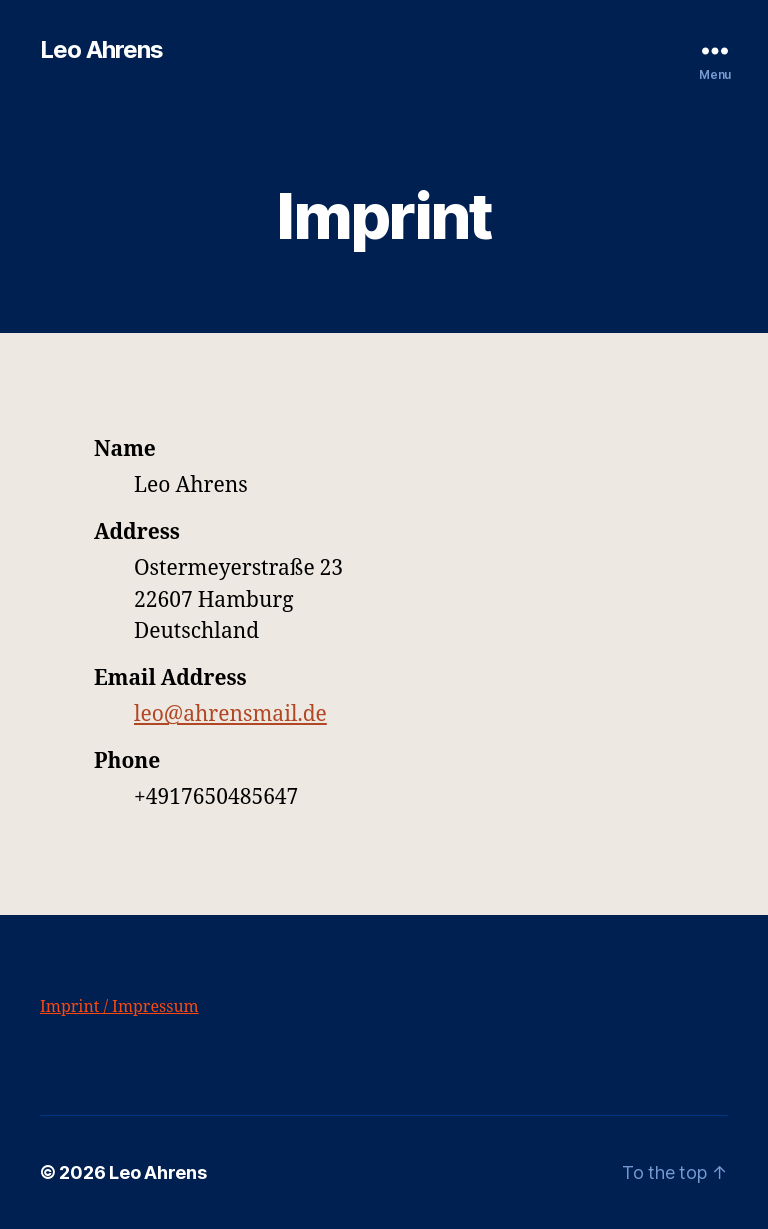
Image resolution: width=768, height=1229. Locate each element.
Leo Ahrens (101, 50)
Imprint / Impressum (119, 1007)
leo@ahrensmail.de (230, 714)
